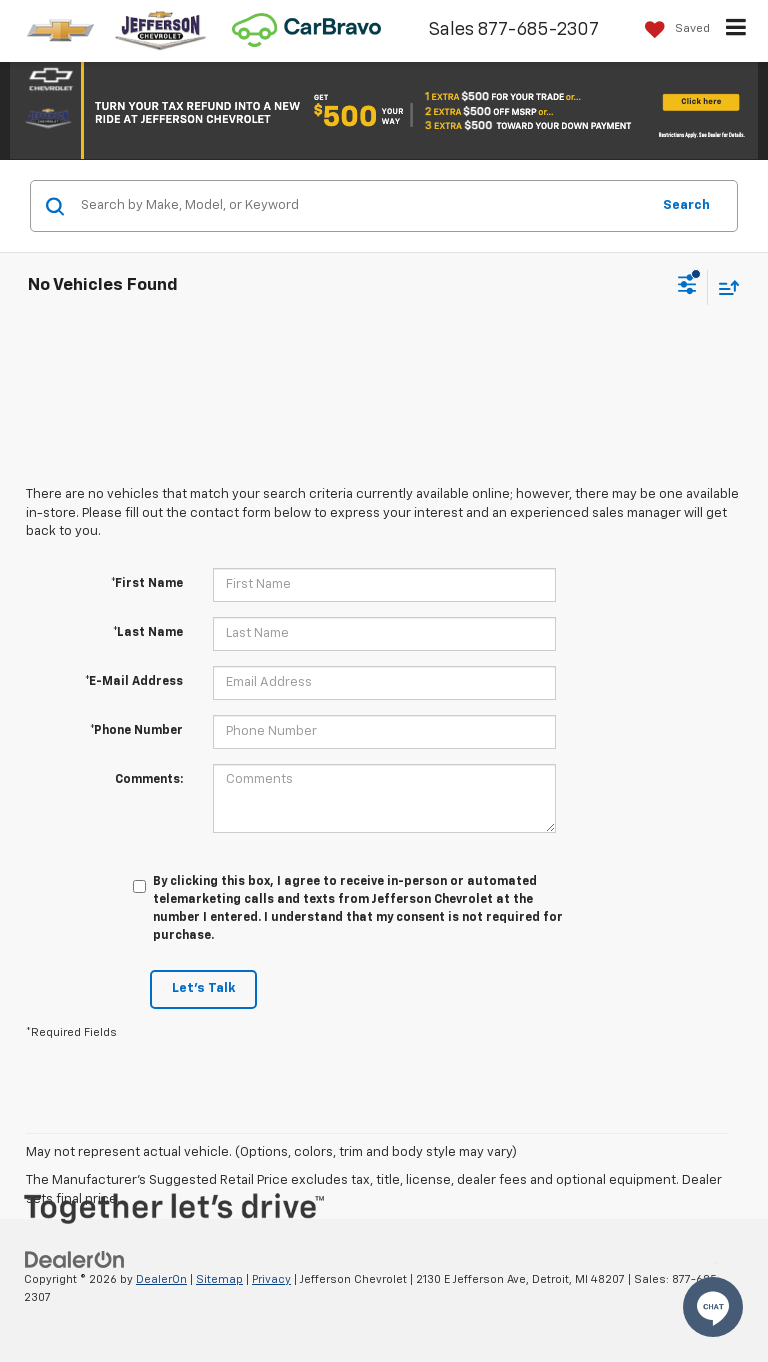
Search (686, 205)
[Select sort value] (724, 287)
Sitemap (219, 1279)
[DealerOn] (75, 1259)
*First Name (147, 584)
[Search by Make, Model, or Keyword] (362, 206)
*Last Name (148, 633)
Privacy (271, 1279)
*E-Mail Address (134, 682)
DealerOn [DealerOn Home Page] (161, 1279)
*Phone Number (136, 731)
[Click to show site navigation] (736, 31)
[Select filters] (687, 287)
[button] (384, 109)
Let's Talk (203, 988)
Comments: (149, 780)
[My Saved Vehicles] (672, 29)
